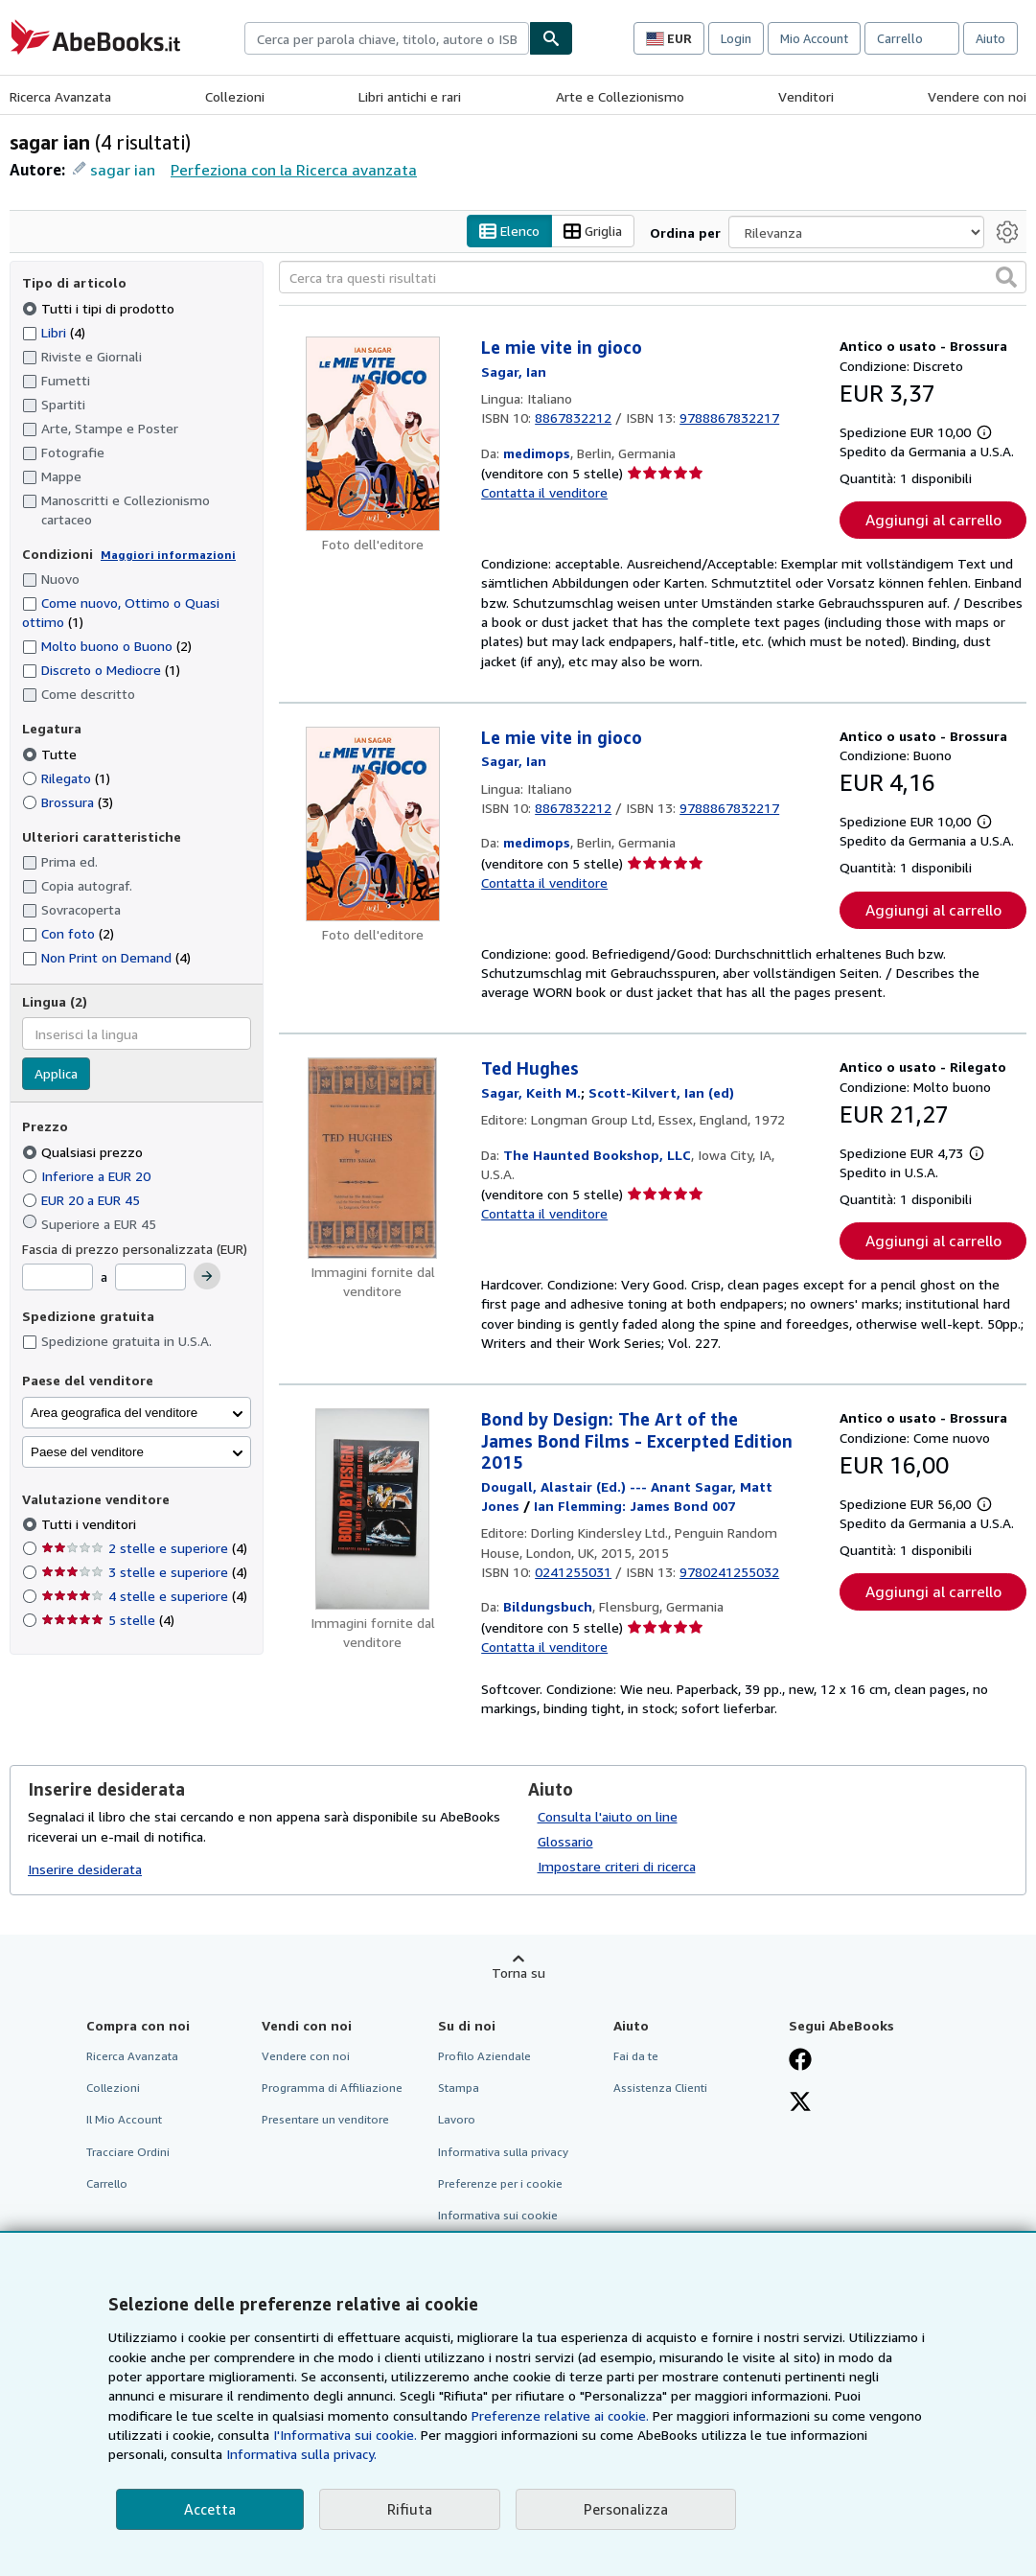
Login (736, 38)
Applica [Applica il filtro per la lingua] (56, 1074)
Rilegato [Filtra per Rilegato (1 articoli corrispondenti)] (66, 778)
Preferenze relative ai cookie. (560, 2415)
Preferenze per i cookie (500, 2183)
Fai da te (635, 2057)
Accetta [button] (210, 2509)
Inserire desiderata (85, 1869)
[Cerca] (551, 38)
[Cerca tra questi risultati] (652, 278)
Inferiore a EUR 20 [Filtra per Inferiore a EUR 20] (88, 1176)
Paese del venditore (87, 1452)
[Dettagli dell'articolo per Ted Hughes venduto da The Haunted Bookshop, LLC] (372, 1159)
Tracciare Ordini (128, 2152)
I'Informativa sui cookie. (345, 2434)
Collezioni (235, 96)
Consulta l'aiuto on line (608, 1817)
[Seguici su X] (800, 2104)
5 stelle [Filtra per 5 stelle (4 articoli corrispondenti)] (107, 1621)
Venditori (806, 96)
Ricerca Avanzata (60, 96)
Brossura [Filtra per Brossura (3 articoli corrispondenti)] (67, 802)
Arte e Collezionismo (620, 96)
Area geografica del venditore (114, 1412)
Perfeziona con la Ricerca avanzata (294, 169)
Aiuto (990, 38)
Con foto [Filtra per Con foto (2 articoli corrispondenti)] (68, 933)
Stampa (458, 2088)
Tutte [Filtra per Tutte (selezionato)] (51, 754)
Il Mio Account (124, 2120)
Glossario (565, 1842)
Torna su (518, 1973)
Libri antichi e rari (409, 96)
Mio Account (814, 38)
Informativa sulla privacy (503, 2152)
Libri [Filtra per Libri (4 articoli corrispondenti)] (53, 331)
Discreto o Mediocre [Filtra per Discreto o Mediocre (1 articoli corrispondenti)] (101, 670)
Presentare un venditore (325, 2120)
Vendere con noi (977, 96)
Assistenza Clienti (660, 2088)
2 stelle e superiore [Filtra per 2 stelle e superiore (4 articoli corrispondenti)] (144, 1549)
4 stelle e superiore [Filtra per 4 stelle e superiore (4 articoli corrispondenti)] (144, 1597)
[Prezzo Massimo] (150, 1278)
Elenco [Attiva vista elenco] (509, 231)
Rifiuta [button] (409, 2509)
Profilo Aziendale (484, 2057)
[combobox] (386, 38)
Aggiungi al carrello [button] (933, 520)
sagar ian (122, 169)
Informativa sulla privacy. (301, 2454)
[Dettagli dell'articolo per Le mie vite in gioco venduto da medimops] (372, 434)
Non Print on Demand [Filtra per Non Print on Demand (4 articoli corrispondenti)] (106, 957)
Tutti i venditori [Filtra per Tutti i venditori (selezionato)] (90, 1525)
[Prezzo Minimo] (57, 1278)
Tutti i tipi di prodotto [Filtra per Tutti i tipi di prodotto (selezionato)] (100, 308)
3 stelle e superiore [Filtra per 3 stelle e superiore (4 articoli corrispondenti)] (144, 1573)
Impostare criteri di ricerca (617, 1867)
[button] (1006, 278)
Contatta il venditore (544, 493)
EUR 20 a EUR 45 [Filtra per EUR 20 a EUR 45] (83, 1200)
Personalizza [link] (626, 2509)
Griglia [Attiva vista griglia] (593, 231)
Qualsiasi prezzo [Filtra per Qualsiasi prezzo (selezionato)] (84, 1152)
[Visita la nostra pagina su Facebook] (800, 2062)
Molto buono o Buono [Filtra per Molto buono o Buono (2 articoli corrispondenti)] (107, 646)
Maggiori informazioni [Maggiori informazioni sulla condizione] (168, 554)
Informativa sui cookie (498, 2215)
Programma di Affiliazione (332, 2088)
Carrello (106, 2183)
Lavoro (456, 2120)
